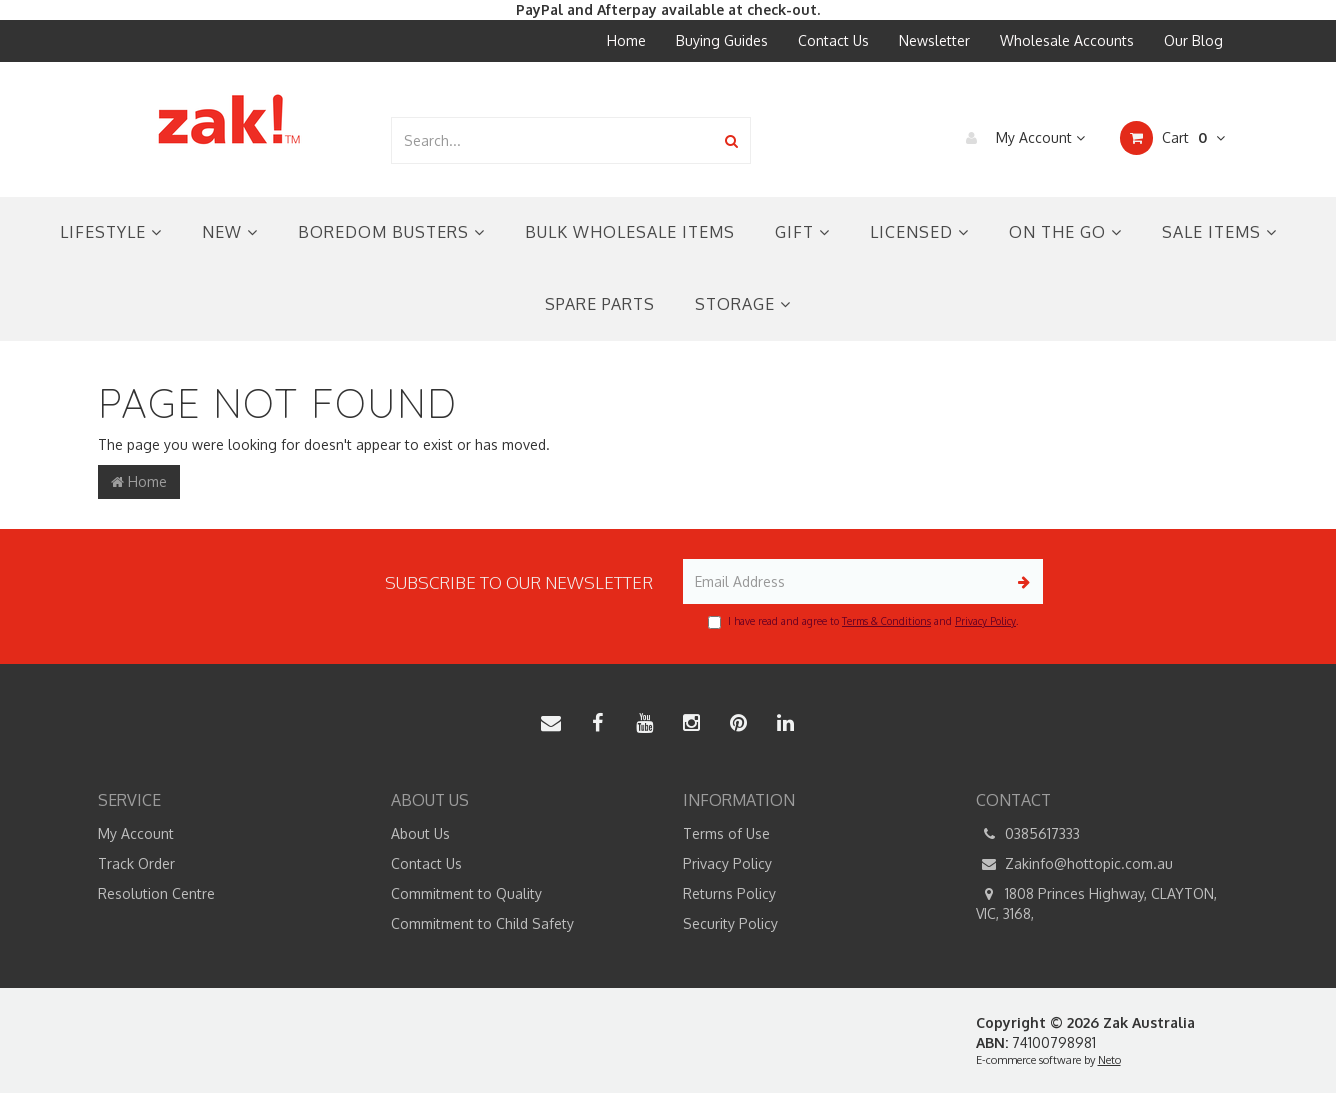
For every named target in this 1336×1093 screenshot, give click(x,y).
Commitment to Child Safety (482, 923)
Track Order (136, 863)
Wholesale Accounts (1067, 40)
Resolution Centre (156, 893)
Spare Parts (600, 304)
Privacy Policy (985, 621)
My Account (1020, 138)
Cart (1172, 138)
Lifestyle (111, 232)
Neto (1109, 1060)
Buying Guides (722, 40)
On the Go (1065, 232)
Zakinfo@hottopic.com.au (1074, 864)
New (230, 232)
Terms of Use (726, 833)
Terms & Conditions (886, 621)
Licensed (919, 232)
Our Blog (1193, 40)
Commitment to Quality (466, 893)
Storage (743, 304)
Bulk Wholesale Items (630, 232)
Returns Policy (729, 893)
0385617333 (1028, 834)
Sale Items (1219, 232)
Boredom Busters (391, 232)
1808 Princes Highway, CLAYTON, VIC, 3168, (1096, 903)
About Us (420, 833)
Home (626, 40)
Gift (802, 232)
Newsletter (934, 40)
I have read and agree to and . (863, 622)
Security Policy (730, 923)
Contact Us (833, 40)
